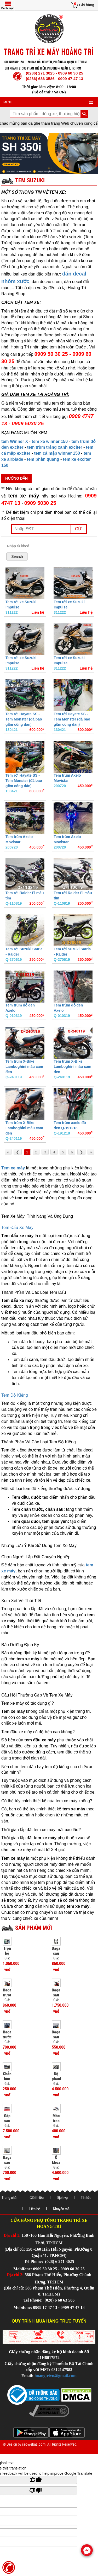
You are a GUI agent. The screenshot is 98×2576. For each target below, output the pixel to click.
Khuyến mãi (61, 2209)
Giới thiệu (37, 2197)
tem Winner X (14, 441)
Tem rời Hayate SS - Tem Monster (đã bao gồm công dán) (23, 719)
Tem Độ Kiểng (14, 1395)
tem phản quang (43, 459)
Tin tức (86, 2197)
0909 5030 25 (40, 503)
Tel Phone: (34, 2261)
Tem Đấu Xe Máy (17, 1227)
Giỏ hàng (86, 5)
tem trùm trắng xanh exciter (54, 447)
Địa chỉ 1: (12, 2235)
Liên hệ (34, 2209)
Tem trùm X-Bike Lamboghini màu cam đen (24, 1066)
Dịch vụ (62, 2197)
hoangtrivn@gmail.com (55, 2375)
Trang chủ (9, 2197)
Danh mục (7, 8)
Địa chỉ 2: (15, 2274)
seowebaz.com (33, 2444)
